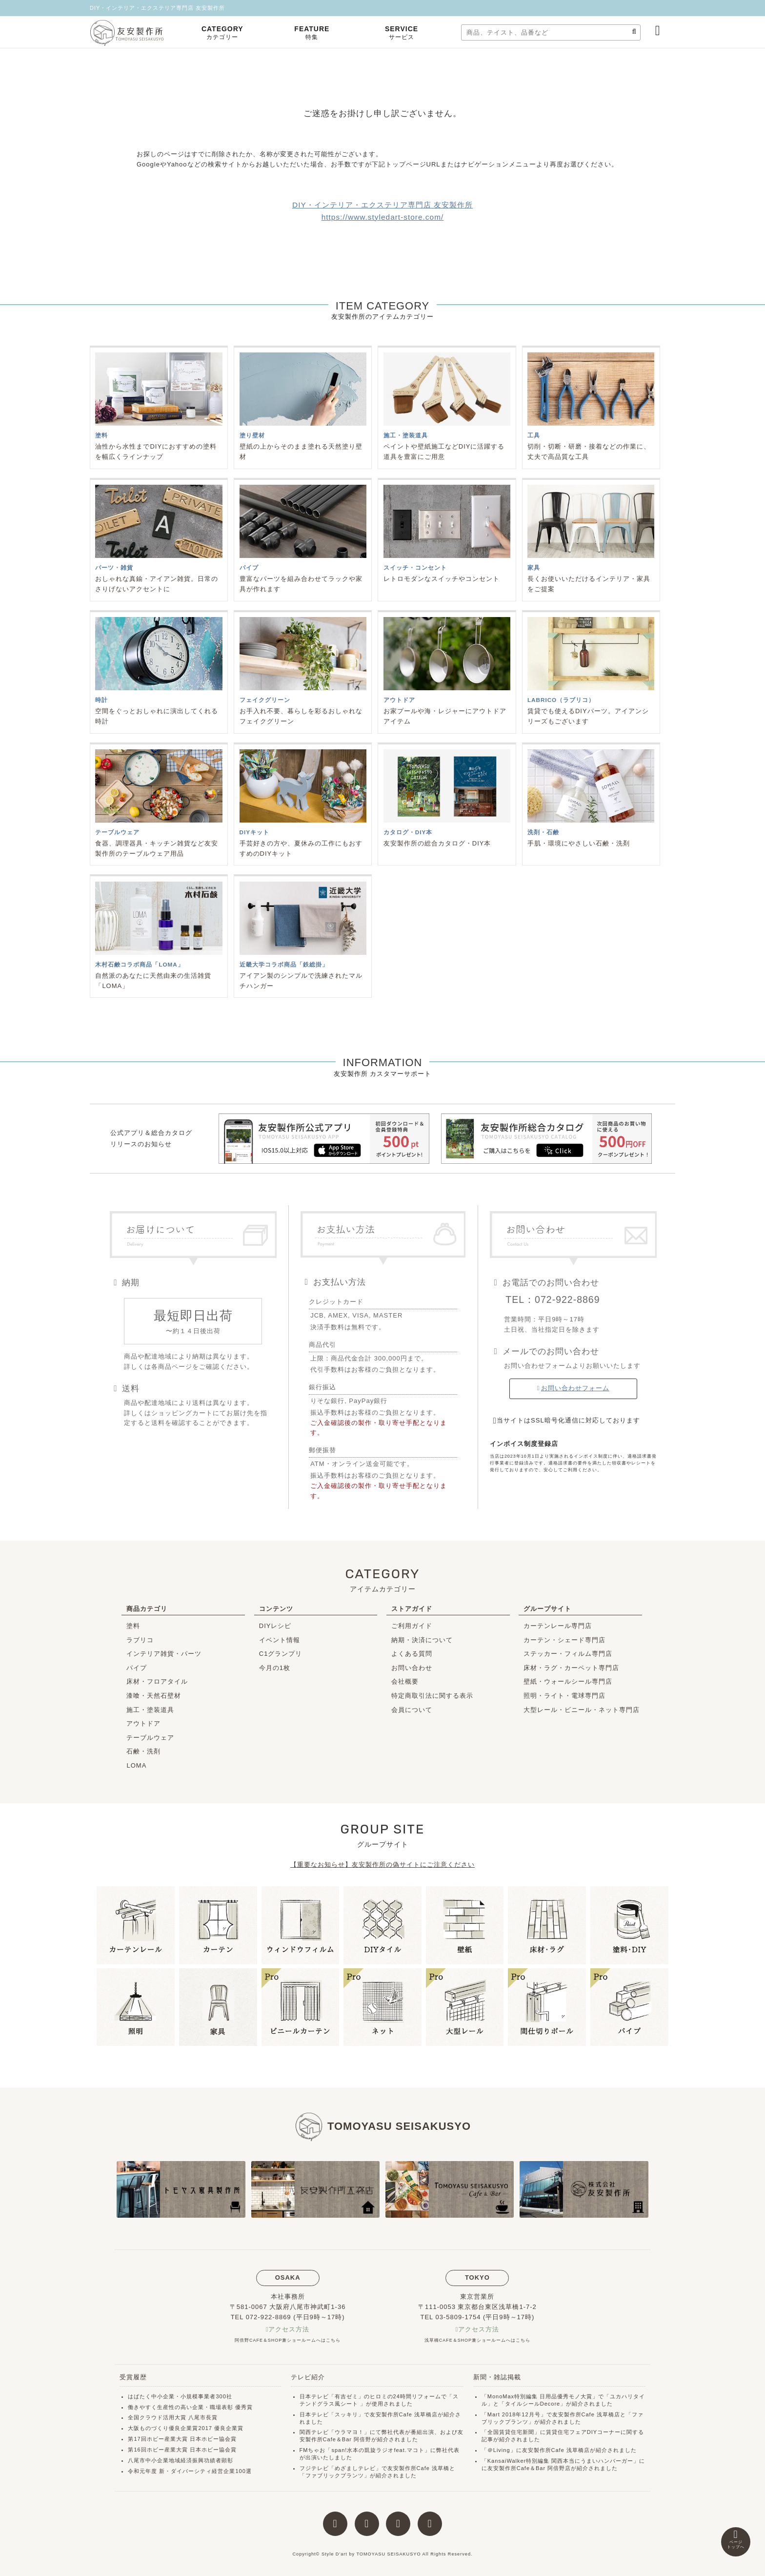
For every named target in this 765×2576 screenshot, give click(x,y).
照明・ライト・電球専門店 (564, 1695)
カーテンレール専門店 (557, 1625)
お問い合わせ (411, 1667)
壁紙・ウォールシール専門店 (567, 1681)
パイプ (136, 1667)
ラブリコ (140, 1640)
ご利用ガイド (411, 1625)
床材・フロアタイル (157, 1681)
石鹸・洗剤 (143, 1751)
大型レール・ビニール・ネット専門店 (581, 1709)
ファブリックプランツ (334, 2475)
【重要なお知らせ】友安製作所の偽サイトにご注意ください (382, 1864)
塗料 (133, 1625)
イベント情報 (279, 1640)
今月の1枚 (274, 1667)
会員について (411, 1709)
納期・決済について (422, 1640)
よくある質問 (411, 1653)
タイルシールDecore (532, 2404)
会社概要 (405, 1681)
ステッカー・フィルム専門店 (567, 1653)
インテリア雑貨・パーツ (163, 1653)
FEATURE (312, 33)
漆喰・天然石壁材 (153, 1695)
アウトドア (143, 1723)
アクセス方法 (288, 2329)
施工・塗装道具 (150, 1709)
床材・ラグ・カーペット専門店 (571, 1667)
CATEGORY (222, 33)
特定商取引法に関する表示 (432, 1695)
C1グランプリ (280, 1653)
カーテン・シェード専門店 (564, 1640)
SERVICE (401, 33)
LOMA (136, 1765)
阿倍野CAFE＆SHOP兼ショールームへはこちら (288, 2340)
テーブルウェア (150, 1737)
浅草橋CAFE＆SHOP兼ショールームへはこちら (477, 2340)
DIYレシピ (275, 1625)
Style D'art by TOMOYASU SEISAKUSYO (371, 2554)
